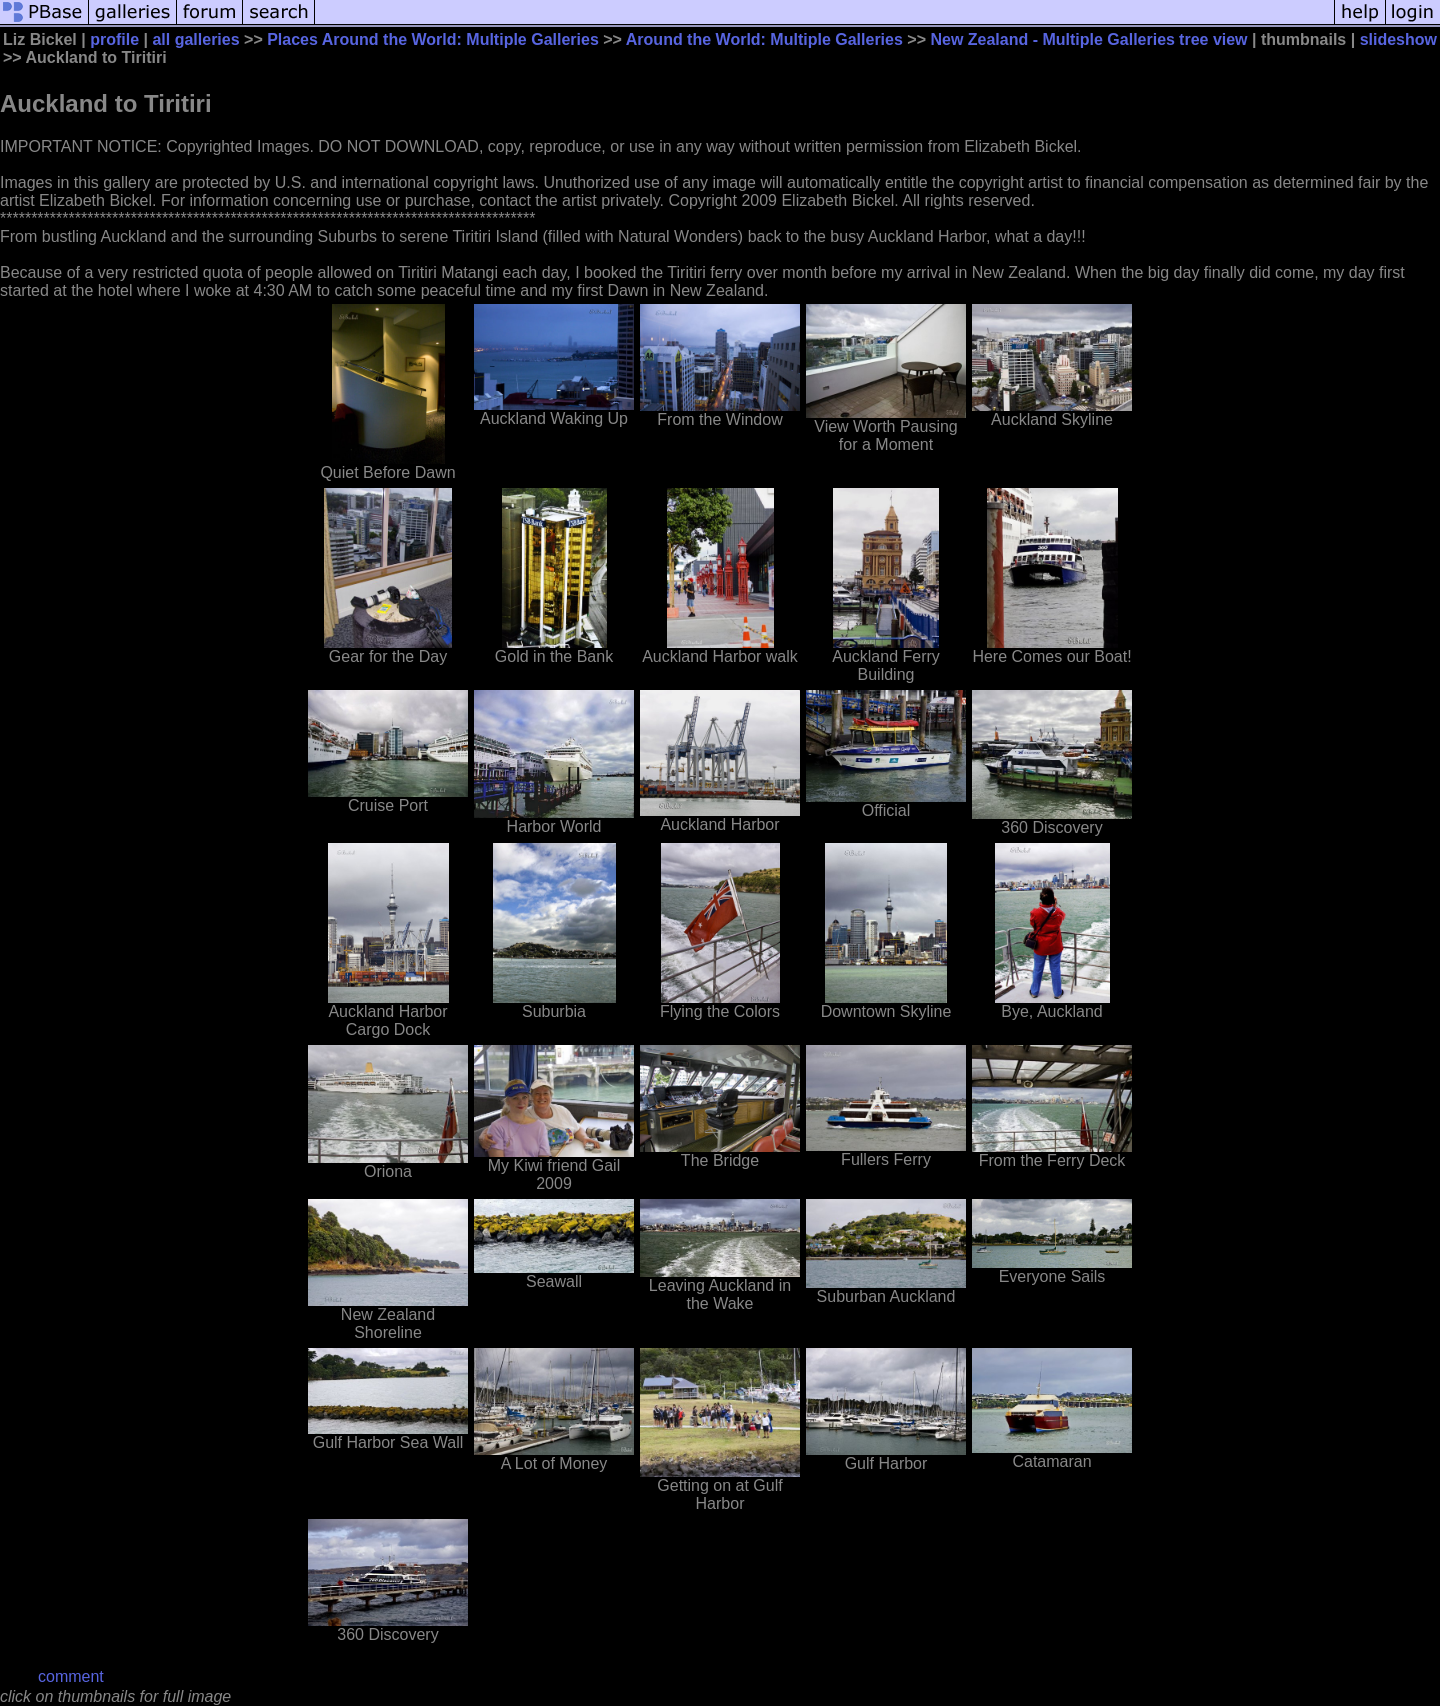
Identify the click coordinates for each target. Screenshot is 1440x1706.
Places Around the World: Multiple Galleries (433, 39)
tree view (1213, 39)
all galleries (195, 39)
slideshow (1398, 39)
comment (71, 1676)
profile (114, 39)
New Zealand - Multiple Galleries (1052, 39)
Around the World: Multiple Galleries (764, 39)
